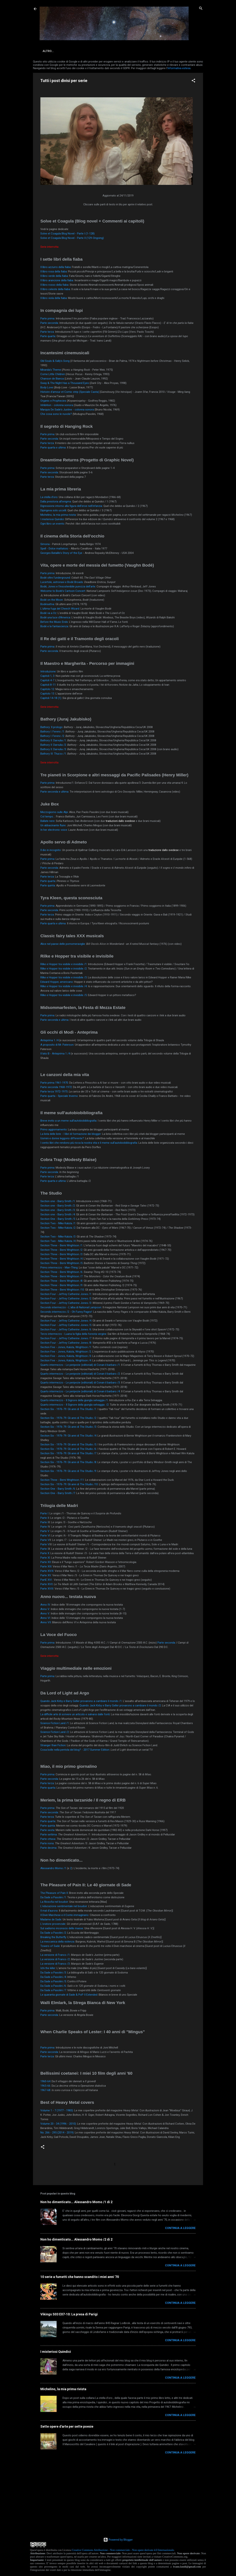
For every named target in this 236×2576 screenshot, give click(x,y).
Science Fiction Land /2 (54, 1732)
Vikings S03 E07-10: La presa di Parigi (69, 2314)
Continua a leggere (180, 2228)
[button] (193, 80)
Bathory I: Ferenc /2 (52, 736)
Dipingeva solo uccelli (53, 510)
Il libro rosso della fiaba (54, 284)
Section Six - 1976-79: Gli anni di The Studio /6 (68, 1449)
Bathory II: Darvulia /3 (53, 749)
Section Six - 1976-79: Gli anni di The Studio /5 (68, 1444)
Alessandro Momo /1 (53, 1868)
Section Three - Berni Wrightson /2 (61, 1250)
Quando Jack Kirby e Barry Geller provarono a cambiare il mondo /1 (81, 1701)
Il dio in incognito (50, 850)
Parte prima (47, 318)
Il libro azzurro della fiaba (55, 267)
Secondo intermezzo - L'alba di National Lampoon (70, 1307)
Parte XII (45, 1562)
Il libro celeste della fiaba (55, 289)
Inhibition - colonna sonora (56, 405)
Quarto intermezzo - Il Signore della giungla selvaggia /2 (74, 1404)
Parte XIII (45, 1566)
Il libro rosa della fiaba (53, 271)
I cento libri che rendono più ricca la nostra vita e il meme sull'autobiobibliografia (88, 1142)
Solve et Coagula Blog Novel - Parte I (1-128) (67, 233)
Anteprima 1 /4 (49, 1040)
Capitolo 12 (47, 689)
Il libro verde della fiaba (54, 276)
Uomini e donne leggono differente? (62, 1138)
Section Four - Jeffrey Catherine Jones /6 (65, 1329)
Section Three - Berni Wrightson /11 (62, 1480)
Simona (45, 544)
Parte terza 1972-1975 (53, 1091)
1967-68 (45, 2090)
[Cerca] (201, 8)
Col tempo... (47, 816)
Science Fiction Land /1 (54, 1723)
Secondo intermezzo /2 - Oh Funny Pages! (66, 1311)
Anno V (44, 1609)
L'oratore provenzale (52, 1924)
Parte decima (48, 1847)
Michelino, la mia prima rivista (58, 514)
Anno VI (45, 1618)
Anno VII (45, 1622)
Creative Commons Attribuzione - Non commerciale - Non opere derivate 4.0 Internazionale (123, 2550)
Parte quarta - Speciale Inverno (59, 1096)
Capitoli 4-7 (47, 680)
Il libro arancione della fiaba (56, 280)
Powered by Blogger (118, 2539)
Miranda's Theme (50, 369)
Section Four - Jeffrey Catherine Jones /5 (65, 1325)
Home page (51, 51)
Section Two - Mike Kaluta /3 (57, 1236)
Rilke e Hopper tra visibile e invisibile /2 (63, 968)
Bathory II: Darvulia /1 (53, 740)
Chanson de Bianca (52, 378)
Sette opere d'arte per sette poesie (66, 2426)
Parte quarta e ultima (53, 447)
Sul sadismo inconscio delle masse (61, 1928)
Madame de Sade (50, 1919)
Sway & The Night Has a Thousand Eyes (64, 383)
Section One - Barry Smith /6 (57, 1488)
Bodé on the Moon (51, 599)
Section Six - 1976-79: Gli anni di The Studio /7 (68, 1453)
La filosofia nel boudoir (54, 1901)
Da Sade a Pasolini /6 (53, 1985)
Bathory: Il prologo (51, 727)
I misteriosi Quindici (52, 519)
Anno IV (45, 1604)
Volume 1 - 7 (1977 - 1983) (56, 2110)
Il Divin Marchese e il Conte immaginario (64, 1915)
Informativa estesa (178, 68)
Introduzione (48, 671)
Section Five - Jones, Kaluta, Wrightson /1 (65, 1347)
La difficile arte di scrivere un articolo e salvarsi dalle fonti (75, 1714)
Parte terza (47, 331)
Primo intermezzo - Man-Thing (59, 1267)
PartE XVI (46, 1579)
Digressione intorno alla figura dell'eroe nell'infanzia (71, 506)
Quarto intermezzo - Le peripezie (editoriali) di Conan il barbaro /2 (80, 1373)
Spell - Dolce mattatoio (54, 548)
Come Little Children (52, 374)
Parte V (44, 1531)
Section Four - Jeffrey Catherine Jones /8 (65, 1342)
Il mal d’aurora (49, 1910)
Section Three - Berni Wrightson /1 (61, 1245)
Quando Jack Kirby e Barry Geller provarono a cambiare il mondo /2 (120, 1705)
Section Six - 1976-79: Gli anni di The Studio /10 (69, 1484)
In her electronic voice (53, 829)
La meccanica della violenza (57, 1941)
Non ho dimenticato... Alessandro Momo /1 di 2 (76, 2202)
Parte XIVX (46, 1571)
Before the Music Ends (54, 622)
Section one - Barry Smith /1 (57, 1201)
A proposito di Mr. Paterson (57, 1044)
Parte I (44, 1513)
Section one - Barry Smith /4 (57, 1214)
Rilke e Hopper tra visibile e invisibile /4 (63, 986)
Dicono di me (74, 51)
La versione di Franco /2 (55, 1959)
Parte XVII (46, 1584)
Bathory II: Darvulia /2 (53, 744)
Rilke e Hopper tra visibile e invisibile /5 (63, 995)
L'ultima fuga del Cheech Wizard (59, 608)
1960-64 (45, 2081)
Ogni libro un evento (52, 523)
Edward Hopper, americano (56, 982)
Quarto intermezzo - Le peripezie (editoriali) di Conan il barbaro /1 (80, 1365)
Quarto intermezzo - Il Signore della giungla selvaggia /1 (74, 1400)
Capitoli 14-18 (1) (50, 698)
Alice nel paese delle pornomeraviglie (62, 944)
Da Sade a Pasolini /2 (53, 1932)
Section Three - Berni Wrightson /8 (61, 1280)
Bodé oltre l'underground (55, 577)
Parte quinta (47, 885)
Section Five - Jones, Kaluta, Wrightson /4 (65, 1360)
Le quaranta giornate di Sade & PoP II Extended (68, 1994)
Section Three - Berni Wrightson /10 (62, 1289)
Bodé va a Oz (48, 613)
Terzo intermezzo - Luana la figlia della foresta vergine (73, 1334)
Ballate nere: (47, 821)
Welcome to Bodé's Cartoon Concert (62, 591)
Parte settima (48, 1834)
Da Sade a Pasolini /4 (53, 1977)
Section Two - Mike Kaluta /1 (57, 1223)
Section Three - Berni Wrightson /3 (61, 1254)
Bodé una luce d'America (55, 617)
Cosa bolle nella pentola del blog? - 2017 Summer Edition (74, 1749)
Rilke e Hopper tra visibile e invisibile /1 (63, 964)
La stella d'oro (49, 497)
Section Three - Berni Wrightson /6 (61, 1272)
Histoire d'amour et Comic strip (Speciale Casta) (69, 392)
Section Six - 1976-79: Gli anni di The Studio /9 (68, 1471)
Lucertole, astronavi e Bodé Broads (61, 582)
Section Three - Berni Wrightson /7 (61, 1276)
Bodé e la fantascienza (54, 626)
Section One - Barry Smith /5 (57, 1219)
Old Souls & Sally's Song (55, 361)
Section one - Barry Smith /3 (57, 1210)
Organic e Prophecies (53, 400)
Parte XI (45, 1557)
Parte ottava (47, 1839)
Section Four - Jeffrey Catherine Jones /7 (65, 1338)
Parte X (44, 1553)
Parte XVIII (46, 1588)
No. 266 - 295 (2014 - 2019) (57, 2132)
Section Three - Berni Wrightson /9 (61, 1285)
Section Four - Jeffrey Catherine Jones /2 (65, 1298)
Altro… (96, 51)
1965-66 (45, 2085)
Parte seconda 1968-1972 (56, 1087)
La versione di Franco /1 (55, 1955)
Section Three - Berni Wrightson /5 (61, 1263)
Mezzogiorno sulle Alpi (54, 812)
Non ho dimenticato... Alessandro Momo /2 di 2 (76, 2239)
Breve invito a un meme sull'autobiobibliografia (68, 1120)
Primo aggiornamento (53, 1129)
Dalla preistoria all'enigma (55, 501)
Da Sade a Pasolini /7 (53, 1990)
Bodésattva (47, 604)
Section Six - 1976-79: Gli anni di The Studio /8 (68, 1462)
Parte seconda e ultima (54, 791)
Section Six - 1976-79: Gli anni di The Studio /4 (68, 1435)
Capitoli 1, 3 (47, 676)
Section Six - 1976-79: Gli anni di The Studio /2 (68, 1418)
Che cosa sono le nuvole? (56, 414)
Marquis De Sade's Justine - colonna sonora (67, 409)
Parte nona (47, 1843)
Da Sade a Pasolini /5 (53, 1981)
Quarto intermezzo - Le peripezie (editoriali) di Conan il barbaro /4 (80, 1391)
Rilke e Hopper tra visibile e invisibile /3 (63, 977)
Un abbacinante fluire (53, 825)
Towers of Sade (50, 1946)
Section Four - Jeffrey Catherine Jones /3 (65, 1303)
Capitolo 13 (47, 693)
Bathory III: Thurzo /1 (53, 753)
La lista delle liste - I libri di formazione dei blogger (70, 1134)
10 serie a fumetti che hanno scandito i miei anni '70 (79, 2277)
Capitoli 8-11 (48, 684)
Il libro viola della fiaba (53, 298)
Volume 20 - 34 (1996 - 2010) (58, 2123)
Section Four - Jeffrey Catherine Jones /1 (65, 1294)
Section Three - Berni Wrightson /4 (61, 1258)
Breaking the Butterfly (53, 1937)
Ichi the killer (47, 1968)
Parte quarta (47, 336)
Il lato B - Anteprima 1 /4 (55, 1053)
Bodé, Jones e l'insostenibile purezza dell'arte (67, 586)
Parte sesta (47, 1830)
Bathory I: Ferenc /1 (52, 731)
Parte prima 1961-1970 (54, 1082)
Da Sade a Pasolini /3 (53, 1972)
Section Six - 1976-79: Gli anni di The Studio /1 (68, 1409)
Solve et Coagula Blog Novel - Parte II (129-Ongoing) (72, 238)
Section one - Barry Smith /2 (57, 1205)
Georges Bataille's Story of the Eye (61, 553)
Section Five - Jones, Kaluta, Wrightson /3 (65, 1356)
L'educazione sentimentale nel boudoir (63, 1906)
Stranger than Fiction (53, 1745)
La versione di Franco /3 (55, 1963)
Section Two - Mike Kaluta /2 (57, 1227)
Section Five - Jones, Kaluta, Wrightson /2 (65, 1351)
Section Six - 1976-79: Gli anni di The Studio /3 (68, 1426)
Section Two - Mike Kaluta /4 (57, 1241)
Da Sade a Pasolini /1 (53, 1897)
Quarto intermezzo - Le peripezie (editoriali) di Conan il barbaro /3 (80, 1382)
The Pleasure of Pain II (54, 1893)
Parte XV (45, 1575)
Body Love (46, 387)
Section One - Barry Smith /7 (57, 1493)
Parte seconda (49, 323)
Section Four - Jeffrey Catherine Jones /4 (65, 1320)
